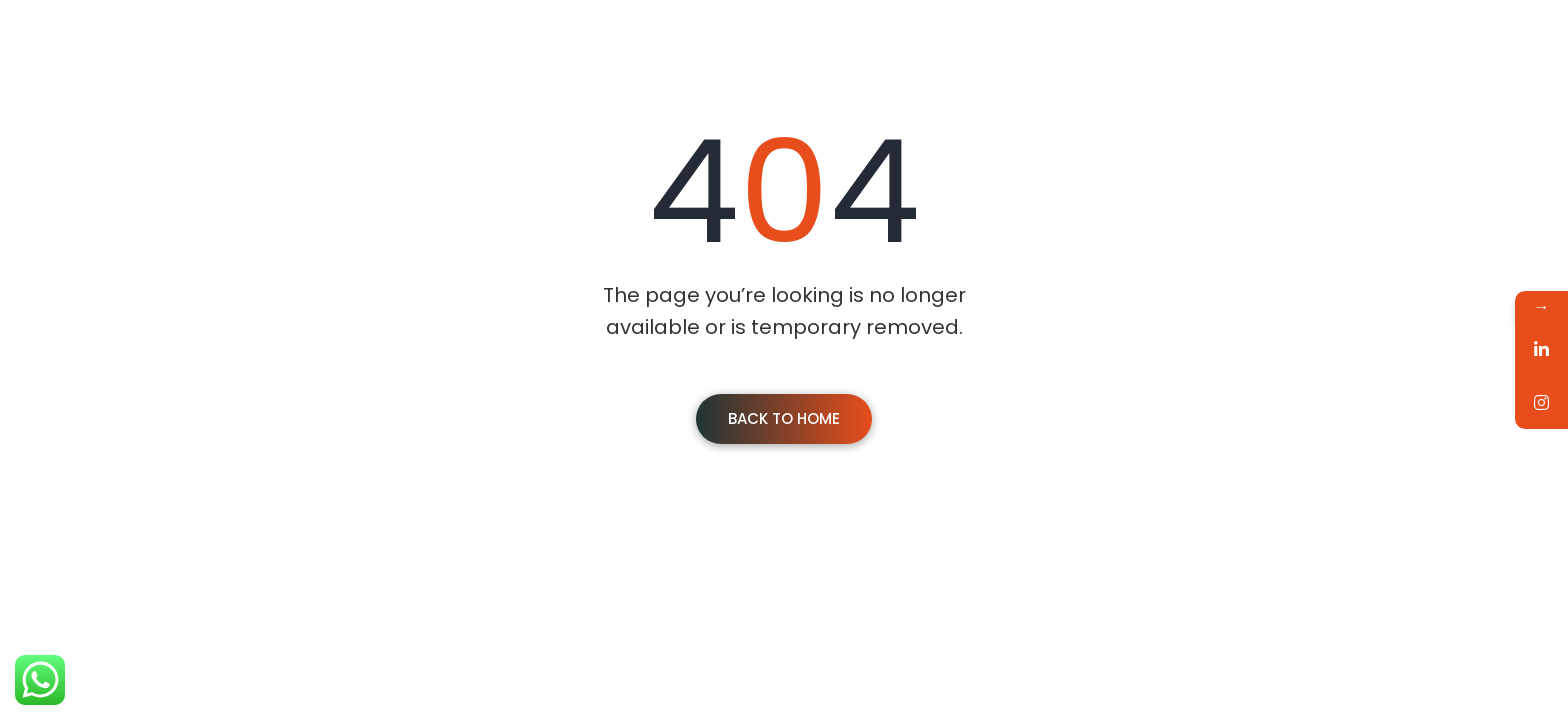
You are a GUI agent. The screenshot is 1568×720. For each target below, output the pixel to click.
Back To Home (784, 418)
